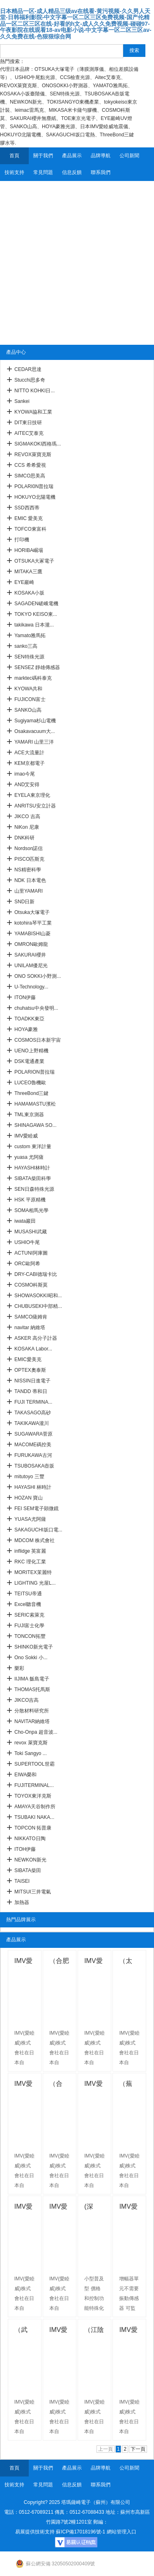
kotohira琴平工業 (33, 923)
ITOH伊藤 (25, 1849)
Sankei (22, 401)
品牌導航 (100, 155)
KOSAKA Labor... (33, 1349)
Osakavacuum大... (34, 731)
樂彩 (19, 1668)
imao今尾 (24, 774)
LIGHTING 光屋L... (35, 1583)
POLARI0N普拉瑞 (33, 486)
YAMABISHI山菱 (32, 933)
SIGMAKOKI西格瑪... (37, 444)
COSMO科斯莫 (31, 1285)
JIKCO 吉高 (27, 816)
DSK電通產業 (29, 1061)
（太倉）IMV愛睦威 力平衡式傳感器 (129, 1962)
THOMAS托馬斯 (32, 1689)
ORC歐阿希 (27, 1264)
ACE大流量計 (29, 752)
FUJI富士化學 (29, 1625)
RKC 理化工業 (30, 1562)
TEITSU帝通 (28, 1594)
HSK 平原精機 (30, 1200)
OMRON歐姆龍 (31, 944)
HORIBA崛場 (28, 550)
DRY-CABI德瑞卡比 (35, 1274)
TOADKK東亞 (29, 1019)
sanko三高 (25, 646)
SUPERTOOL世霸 (34, 1764)
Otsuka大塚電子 (32, 912)
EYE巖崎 (24, 582)
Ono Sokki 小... (31, 1657)
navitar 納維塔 (29, 1327)
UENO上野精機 (31, 1051)
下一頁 (138, 2449)
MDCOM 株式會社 (34, 1540)
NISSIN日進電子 (32, 1381)
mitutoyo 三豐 (29, 1476)
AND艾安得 (26, 784)
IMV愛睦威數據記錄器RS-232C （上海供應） (24, 1962)
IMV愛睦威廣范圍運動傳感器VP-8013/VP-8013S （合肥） (94, 1962)
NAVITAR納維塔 (32, 1721)
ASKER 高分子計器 (35, 1338)
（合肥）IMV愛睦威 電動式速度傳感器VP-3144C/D (59, 2085)
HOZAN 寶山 (28, 1498)
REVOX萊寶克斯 (32, 454)
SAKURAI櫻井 (30, 955)
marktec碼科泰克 (33, 678)
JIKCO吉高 (26, 1700)
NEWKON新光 (30, 1860)
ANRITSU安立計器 (35, 806)
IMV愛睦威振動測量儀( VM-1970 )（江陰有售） (59, 2331)
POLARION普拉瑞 (34, 1072)
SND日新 (24, 902)
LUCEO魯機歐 (30, 1083)
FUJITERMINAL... (34, 1785)
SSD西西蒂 (26, 508)
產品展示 (72, 155)
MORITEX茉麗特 (33, 1572)
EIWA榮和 (25, 1775)
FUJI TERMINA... (33, 1402)
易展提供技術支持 (35, 2532)
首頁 (14, 155)
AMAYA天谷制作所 (34, 1806)
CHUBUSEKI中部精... (38, 1306)
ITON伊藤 (25, 997)
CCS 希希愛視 (30, 465)
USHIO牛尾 (27, 1242)
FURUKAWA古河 (33, 1455)
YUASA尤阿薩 (30, 1519)
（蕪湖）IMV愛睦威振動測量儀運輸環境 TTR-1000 (129, 2085)
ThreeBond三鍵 (31, 1093)
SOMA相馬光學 (31, 1210)
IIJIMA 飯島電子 (31, 1679)
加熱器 (21, 1902)
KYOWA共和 (28, 689)
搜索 (134, 50)
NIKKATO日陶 (30, 1838)
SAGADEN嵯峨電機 (36, 603)
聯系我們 (100, 172)
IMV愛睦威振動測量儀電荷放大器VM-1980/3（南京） (129, 2331)
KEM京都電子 (29, 763)
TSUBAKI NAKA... (34, 1817)
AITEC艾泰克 (29, 433)
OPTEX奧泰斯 (30, 1370)
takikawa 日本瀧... (34, 625)
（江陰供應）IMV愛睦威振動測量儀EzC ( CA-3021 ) (94, 2331)
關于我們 (43, 155)
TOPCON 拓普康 (32, 1828)
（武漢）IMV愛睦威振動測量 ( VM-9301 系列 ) (24, 2331)
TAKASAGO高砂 (32, 1413)
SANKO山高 (27, 710)
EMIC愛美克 (27, 1359)
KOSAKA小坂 (29, 593)
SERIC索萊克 (29, 1615)
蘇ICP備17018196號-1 (80, 2532)
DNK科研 (24, 838)
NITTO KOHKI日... (34, 391)
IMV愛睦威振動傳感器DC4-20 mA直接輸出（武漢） (129, 2207)
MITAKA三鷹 (28, 571)
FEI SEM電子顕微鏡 (36, 1508)
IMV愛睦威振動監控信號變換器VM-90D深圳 (59, 2207)
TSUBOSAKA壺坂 (34, 1466)
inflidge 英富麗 (30, 1551)
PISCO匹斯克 (29, 859)
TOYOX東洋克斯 (32, 1796)
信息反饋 (72, 172)
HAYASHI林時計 (32, 1168)
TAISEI (22, 1881)
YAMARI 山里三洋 (34, 742)
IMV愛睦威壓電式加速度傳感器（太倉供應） (24, 2085)
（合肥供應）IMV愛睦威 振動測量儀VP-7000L (59, 1962)
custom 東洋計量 (32, 1146)
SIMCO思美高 (29, 476)
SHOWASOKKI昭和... (38, 1295)
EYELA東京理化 (32, 795)
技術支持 (14, 172)
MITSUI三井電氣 (32, 1892)
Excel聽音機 (27, 1604)
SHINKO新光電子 (33, 1647)
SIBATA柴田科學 (32, 1178)
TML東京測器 (29, 1114)
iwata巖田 (25, 1221)
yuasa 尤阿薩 (29, 1157)
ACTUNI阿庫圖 (31, 1253)
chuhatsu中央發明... (36, 1008)
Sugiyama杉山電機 (35, 721)
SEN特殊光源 (29, 657)
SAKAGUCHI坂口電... (38, 1530)
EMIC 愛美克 (28, 518)
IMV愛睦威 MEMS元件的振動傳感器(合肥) (94, 2085)
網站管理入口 (121, 2532)
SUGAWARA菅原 (33, 1434)
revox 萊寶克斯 (31, 1743)
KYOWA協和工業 (33, 412)
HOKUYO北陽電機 (34, 497)
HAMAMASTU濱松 (35, 1104)
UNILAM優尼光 (31, 965)
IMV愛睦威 (26, 1136)
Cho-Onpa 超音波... (35, 1732)
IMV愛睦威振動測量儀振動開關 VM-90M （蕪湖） (24, 2207)
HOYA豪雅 (26, 1029)
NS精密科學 (27, 870)
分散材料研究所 (31, 1711)
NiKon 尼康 (26, 827)
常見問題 (43, 172)
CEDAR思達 (27, 369)
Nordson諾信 (28, 848)
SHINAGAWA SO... (35, 1125)
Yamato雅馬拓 (30, 635)
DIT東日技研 (28, 422)
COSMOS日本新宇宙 (37, 1040)
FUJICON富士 (30, 699)
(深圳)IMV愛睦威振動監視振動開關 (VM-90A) (94, 2207)
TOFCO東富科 (30, 529)
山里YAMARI (28, 891)
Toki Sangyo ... (30, 1753)
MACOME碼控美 (32, 1444)
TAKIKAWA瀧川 (31, 1423)
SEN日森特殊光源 (34, 1189)
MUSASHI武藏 (30, 1232)
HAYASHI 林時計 (32, 1487)
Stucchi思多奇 (29, 380)
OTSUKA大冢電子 (34, 561)
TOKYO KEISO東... (35, 614)
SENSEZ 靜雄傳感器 (37, 667)
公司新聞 (129, 155)
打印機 (21, 540)
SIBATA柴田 (27, 1870)
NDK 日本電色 (30, 880)
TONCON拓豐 (30, 1636)
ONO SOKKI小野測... (37, 976)
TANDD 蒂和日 (30, 1391)
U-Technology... (31, 987)
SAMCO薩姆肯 (30, 1317)
